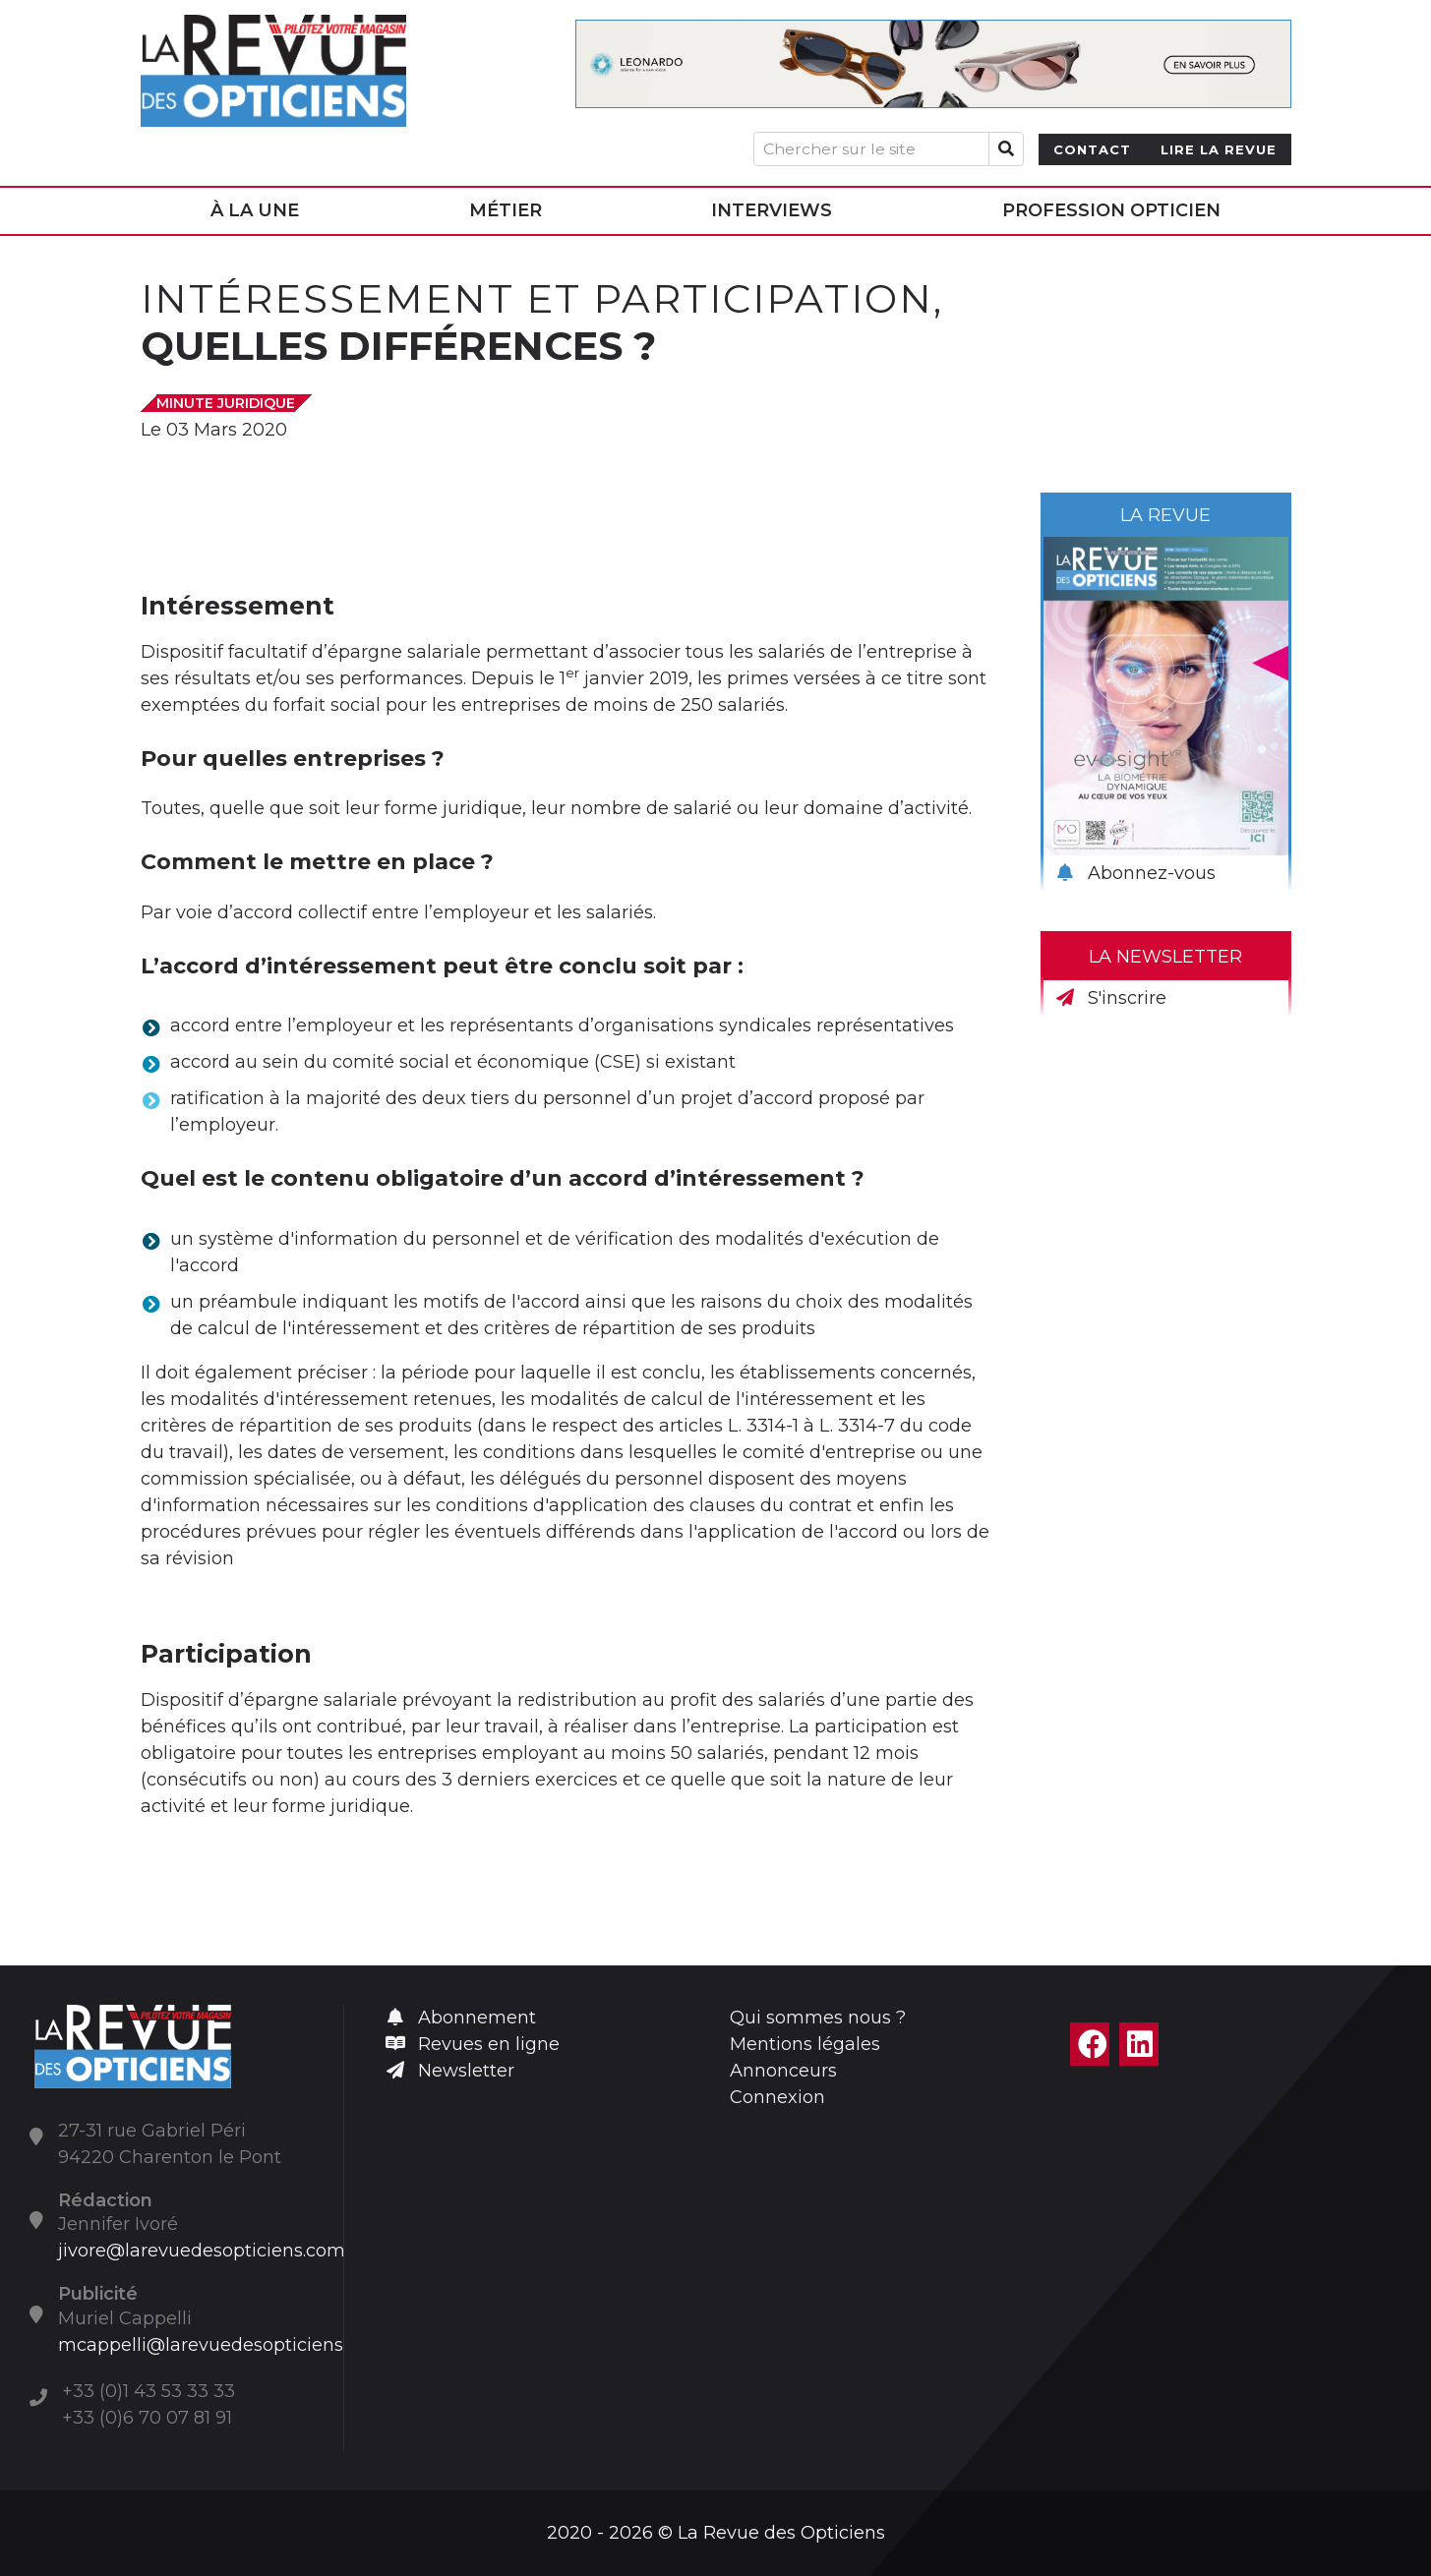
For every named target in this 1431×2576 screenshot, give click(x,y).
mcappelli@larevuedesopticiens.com (222, 2345)
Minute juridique (225, 403)
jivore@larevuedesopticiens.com (201, 2250)
